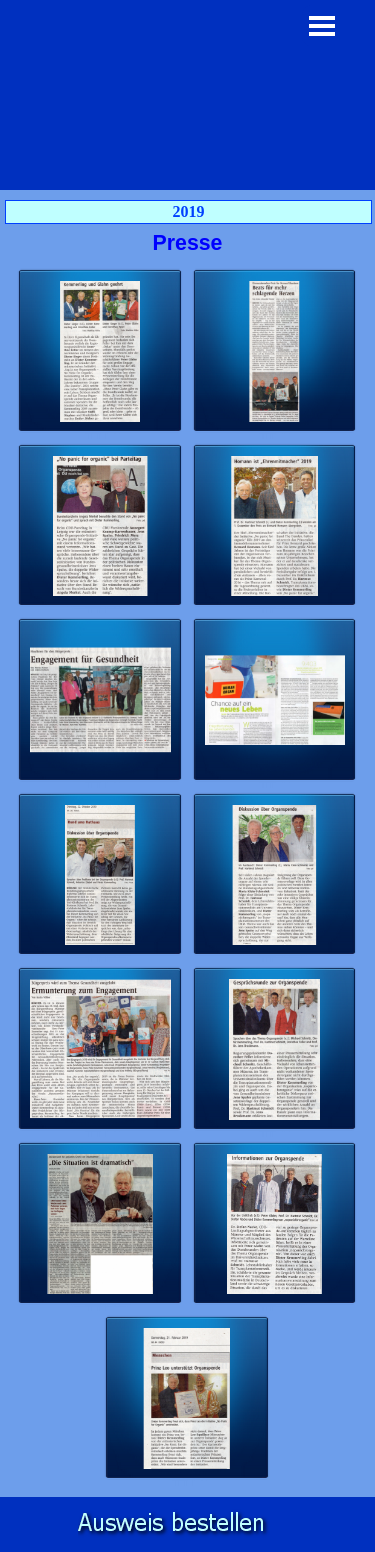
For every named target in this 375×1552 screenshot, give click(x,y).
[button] (100, 351)
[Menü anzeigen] (322, 25)
